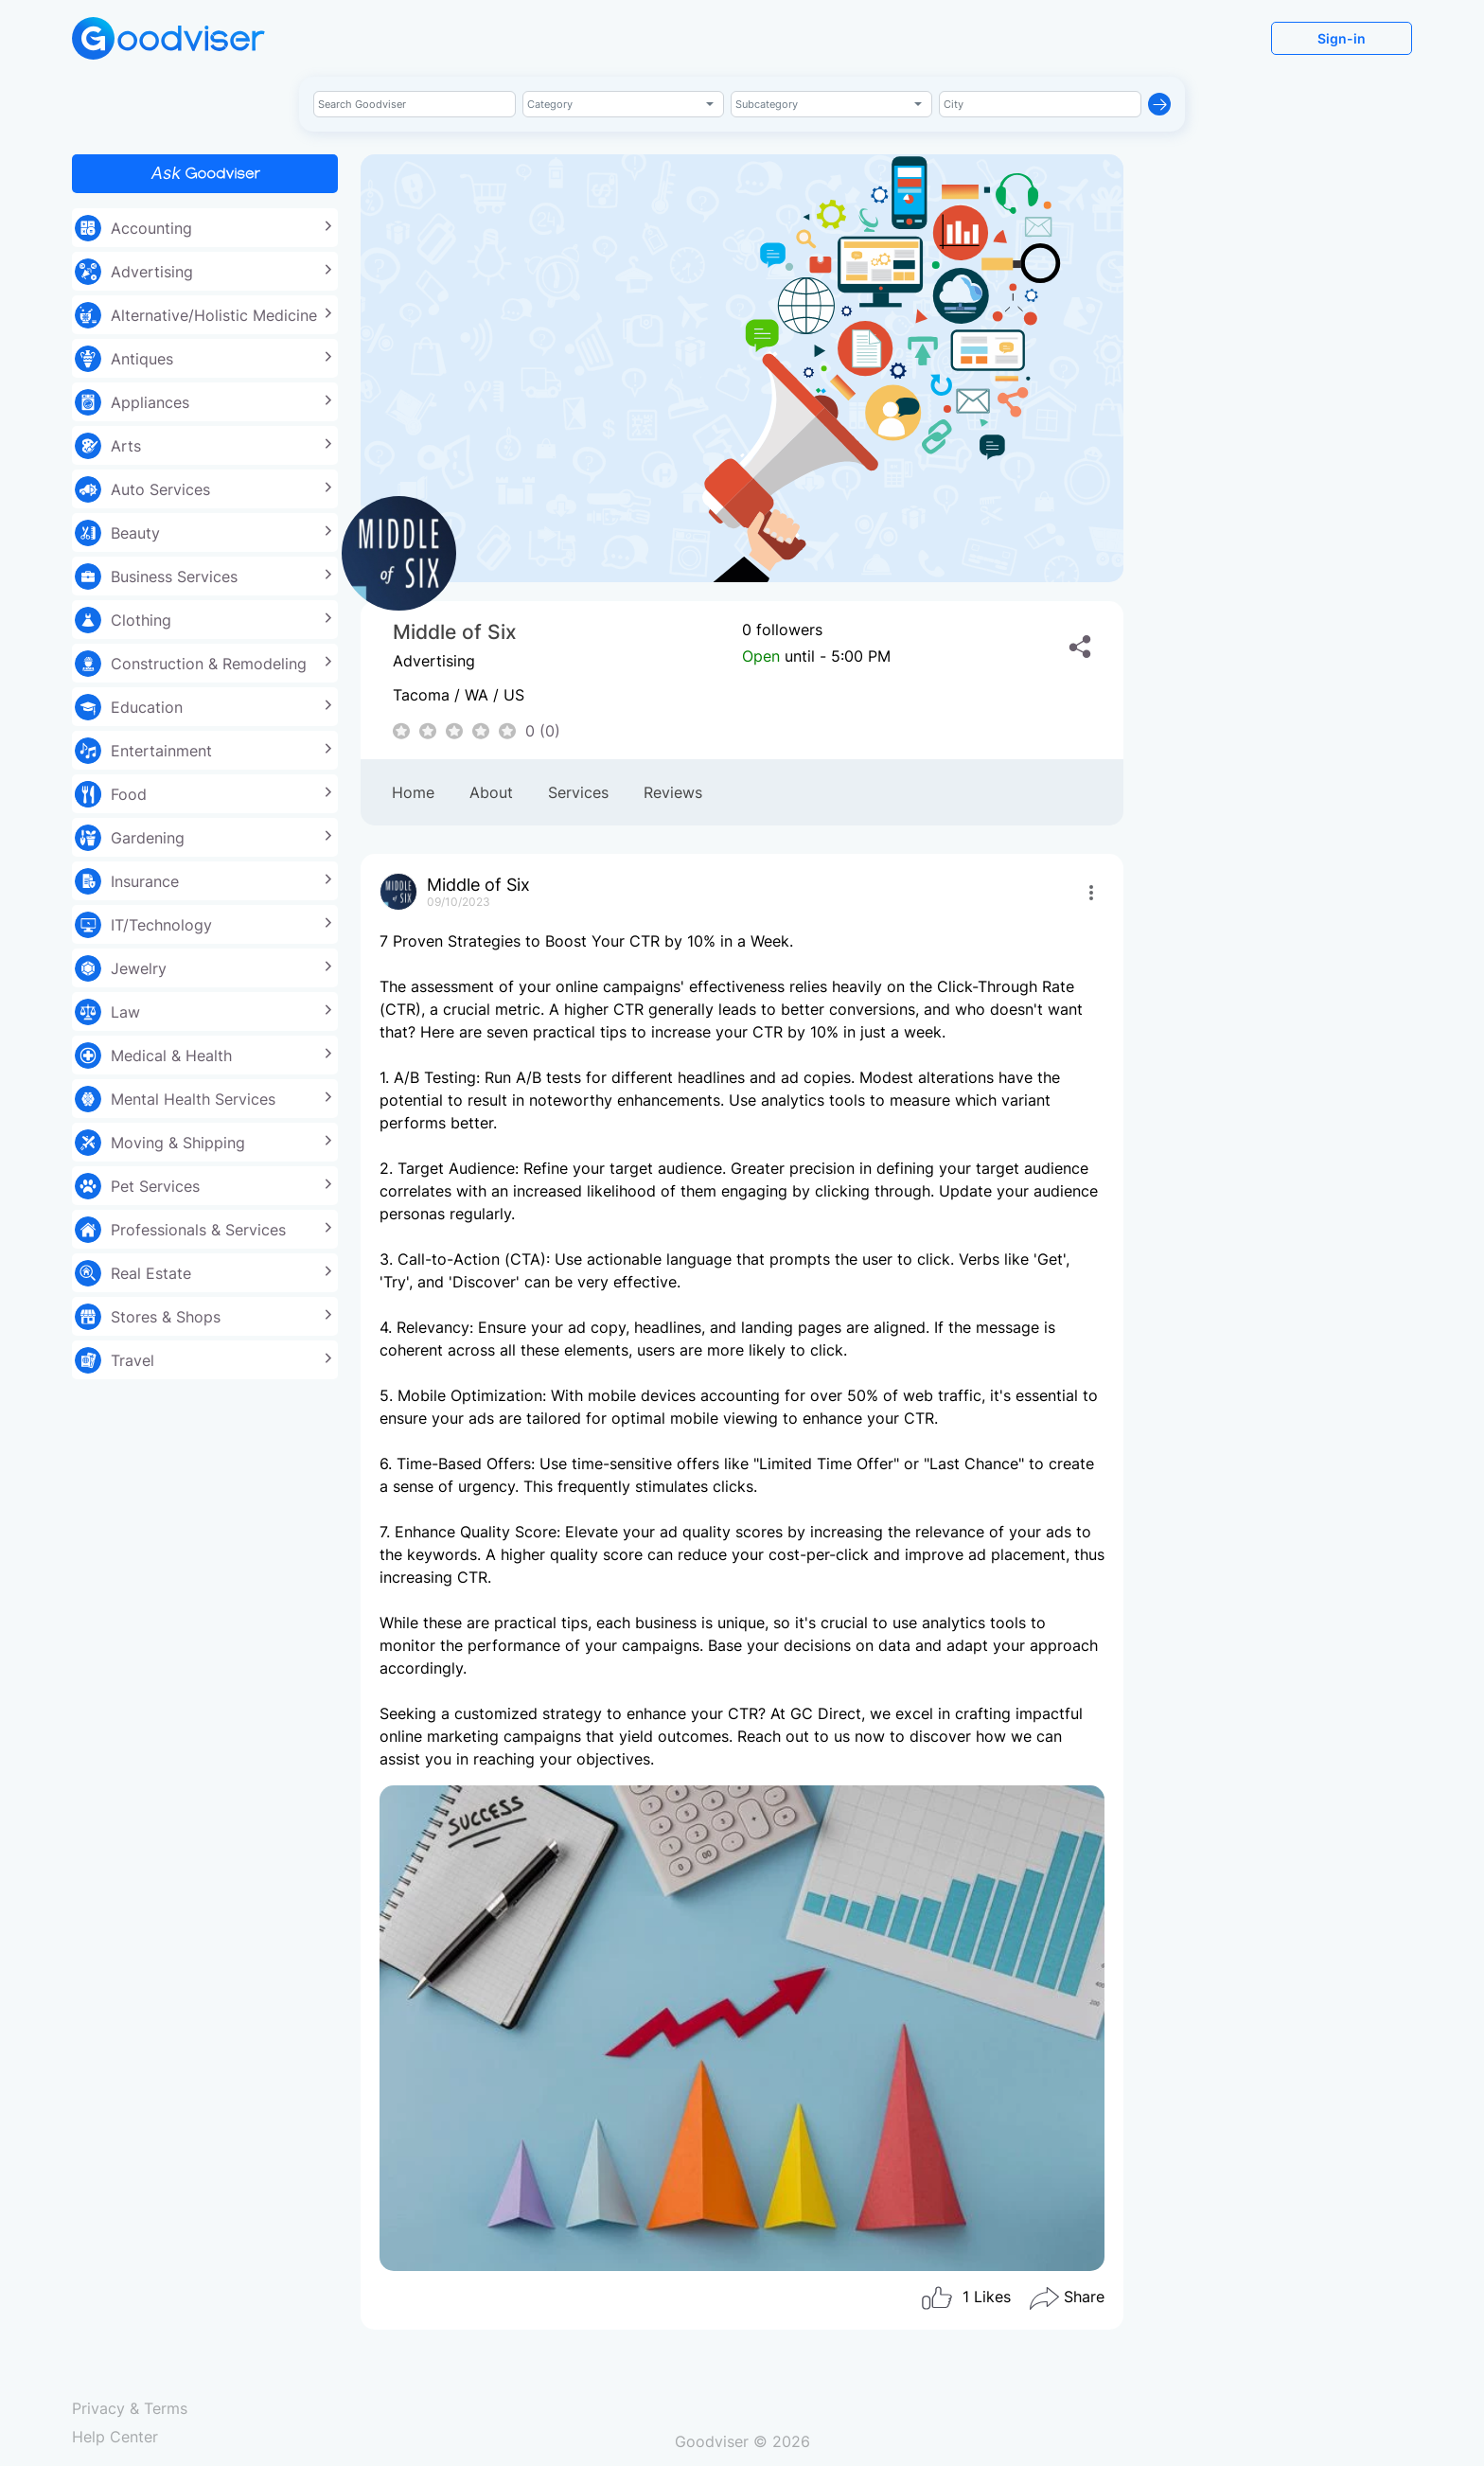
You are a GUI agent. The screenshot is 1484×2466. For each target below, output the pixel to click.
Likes (965, 2298)
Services (578, 792)
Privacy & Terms (129, 2408)
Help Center (115, 2436)
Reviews (673, 792)
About (491, 792)
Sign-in (1341, 38)
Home (413, 792)
